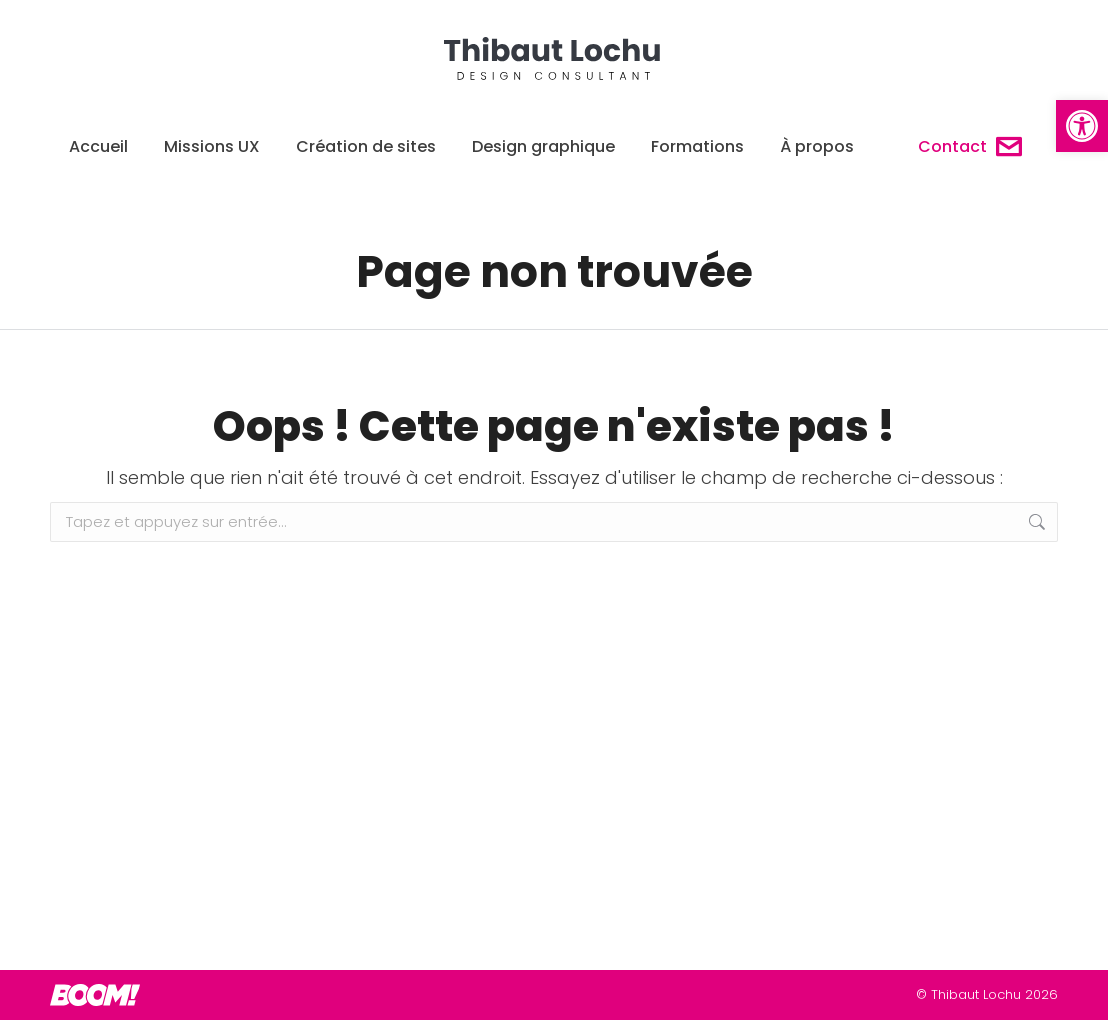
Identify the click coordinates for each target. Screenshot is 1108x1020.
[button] (1082, 126)
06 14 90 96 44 (315, 18)
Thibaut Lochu (976, 994)
